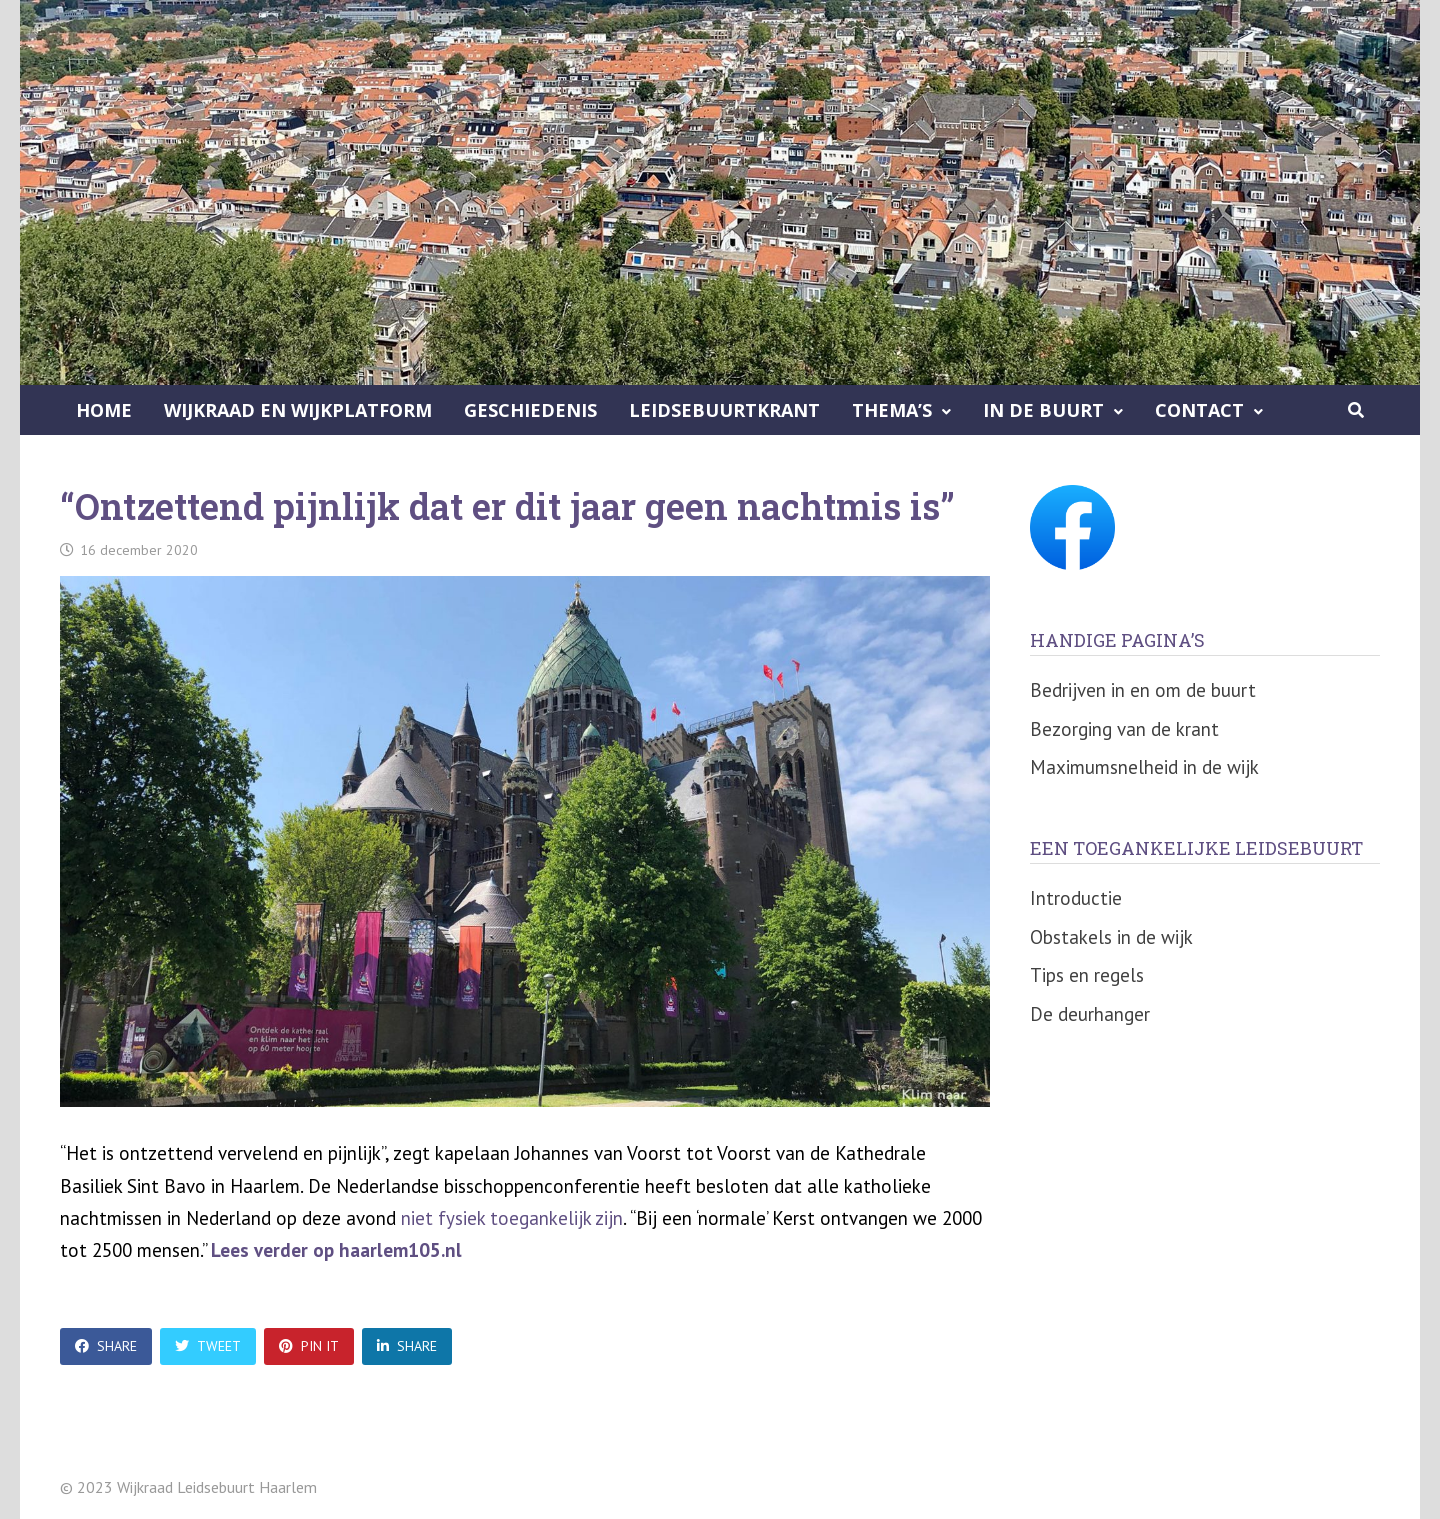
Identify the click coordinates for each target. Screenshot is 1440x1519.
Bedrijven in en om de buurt (1143, 690)
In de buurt (1043, 410)
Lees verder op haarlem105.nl (336, 1250)
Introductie (1076, 898)
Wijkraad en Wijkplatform (298, 410)
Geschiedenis (530, 410)
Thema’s (892, 410)
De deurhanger (1090, 1014)
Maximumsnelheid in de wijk (1144, 767)
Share (106, 1346)
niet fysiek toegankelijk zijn (512, 1218)
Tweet (208, 1346)
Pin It (309, 1346)
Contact (1199, 410)
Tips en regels (1087, 975)
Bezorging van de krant (1124, 729)
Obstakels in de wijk (1111, 937)
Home (104, 410)
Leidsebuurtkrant (724, 410)
